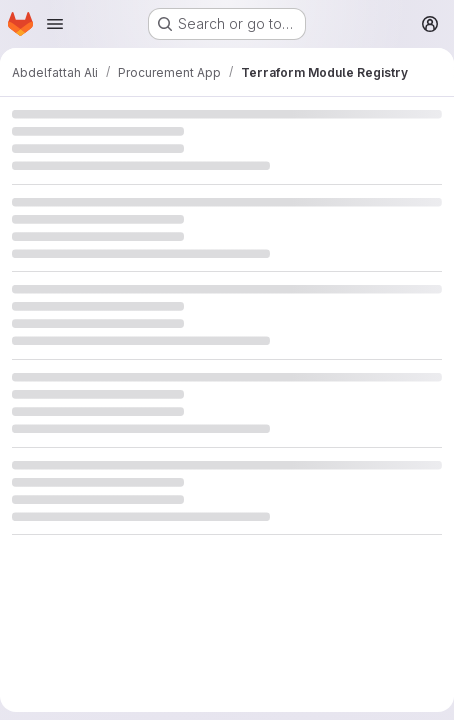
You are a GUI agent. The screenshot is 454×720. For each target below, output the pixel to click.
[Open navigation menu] (55, 24)
